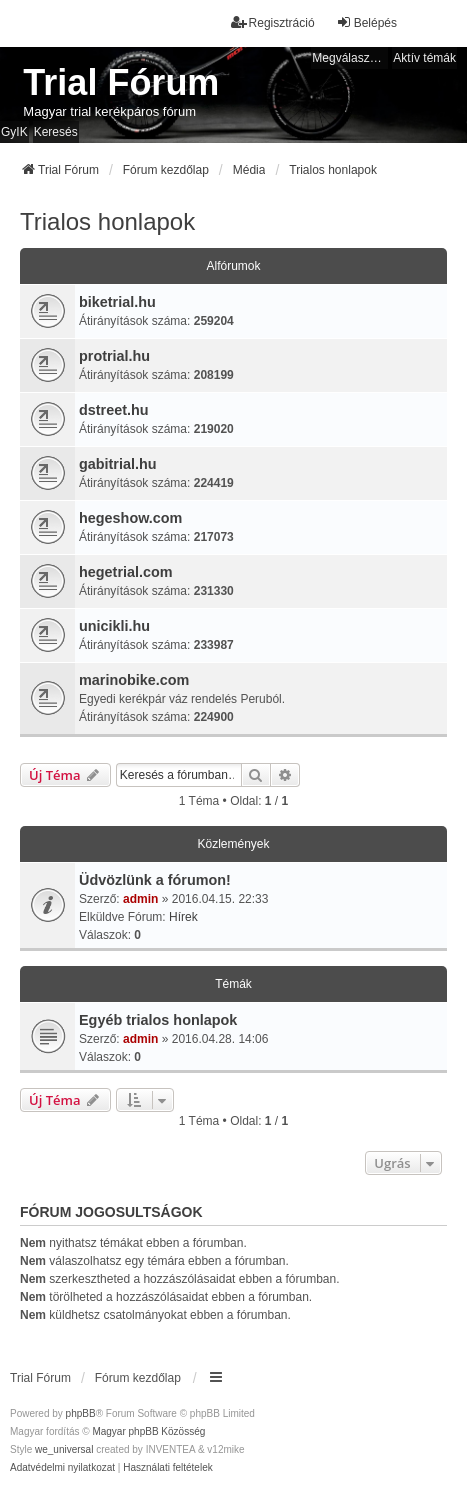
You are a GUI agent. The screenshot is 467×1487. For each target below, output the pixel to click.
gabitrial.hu (118, 464)
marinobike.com (134, 680)
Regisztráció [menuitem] (273, 22)
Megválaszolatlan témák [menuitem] (350, 58)
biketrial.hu (117, 302)
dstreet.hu (114, 410)
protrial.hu (114, 356)
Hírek (183, 917)
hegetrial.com (126, 572)
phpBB (81, 1413)
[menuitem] (62, 1468)
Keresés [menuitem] (56, 132)
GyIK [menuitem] (14, 132)
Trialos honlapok (107, 221)
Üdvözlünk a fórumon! (155, 880)
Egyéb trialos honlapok (158, 1020)
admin (140, 899)
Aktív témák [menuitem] (424, 58)
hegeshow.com (130, 518)
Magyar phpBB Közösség (148, 1431)
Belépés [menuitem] (366, 22)
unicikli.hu (114, 626)
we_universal (64, 1449)
